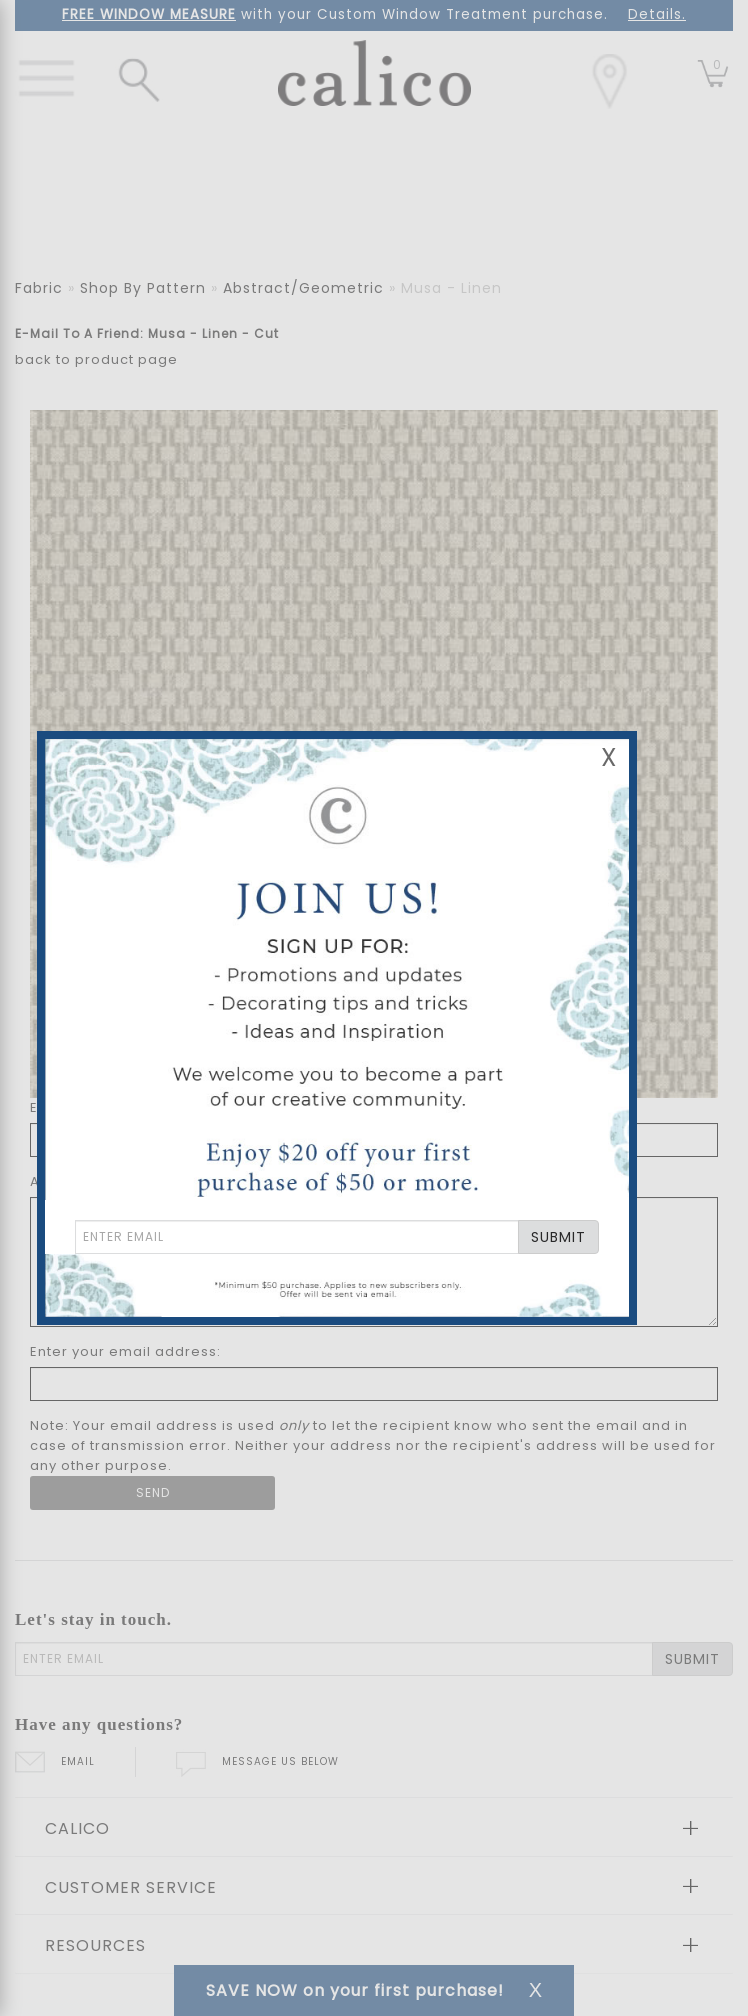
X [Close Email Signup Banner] (609, 757)
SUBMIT (558, 1237)
